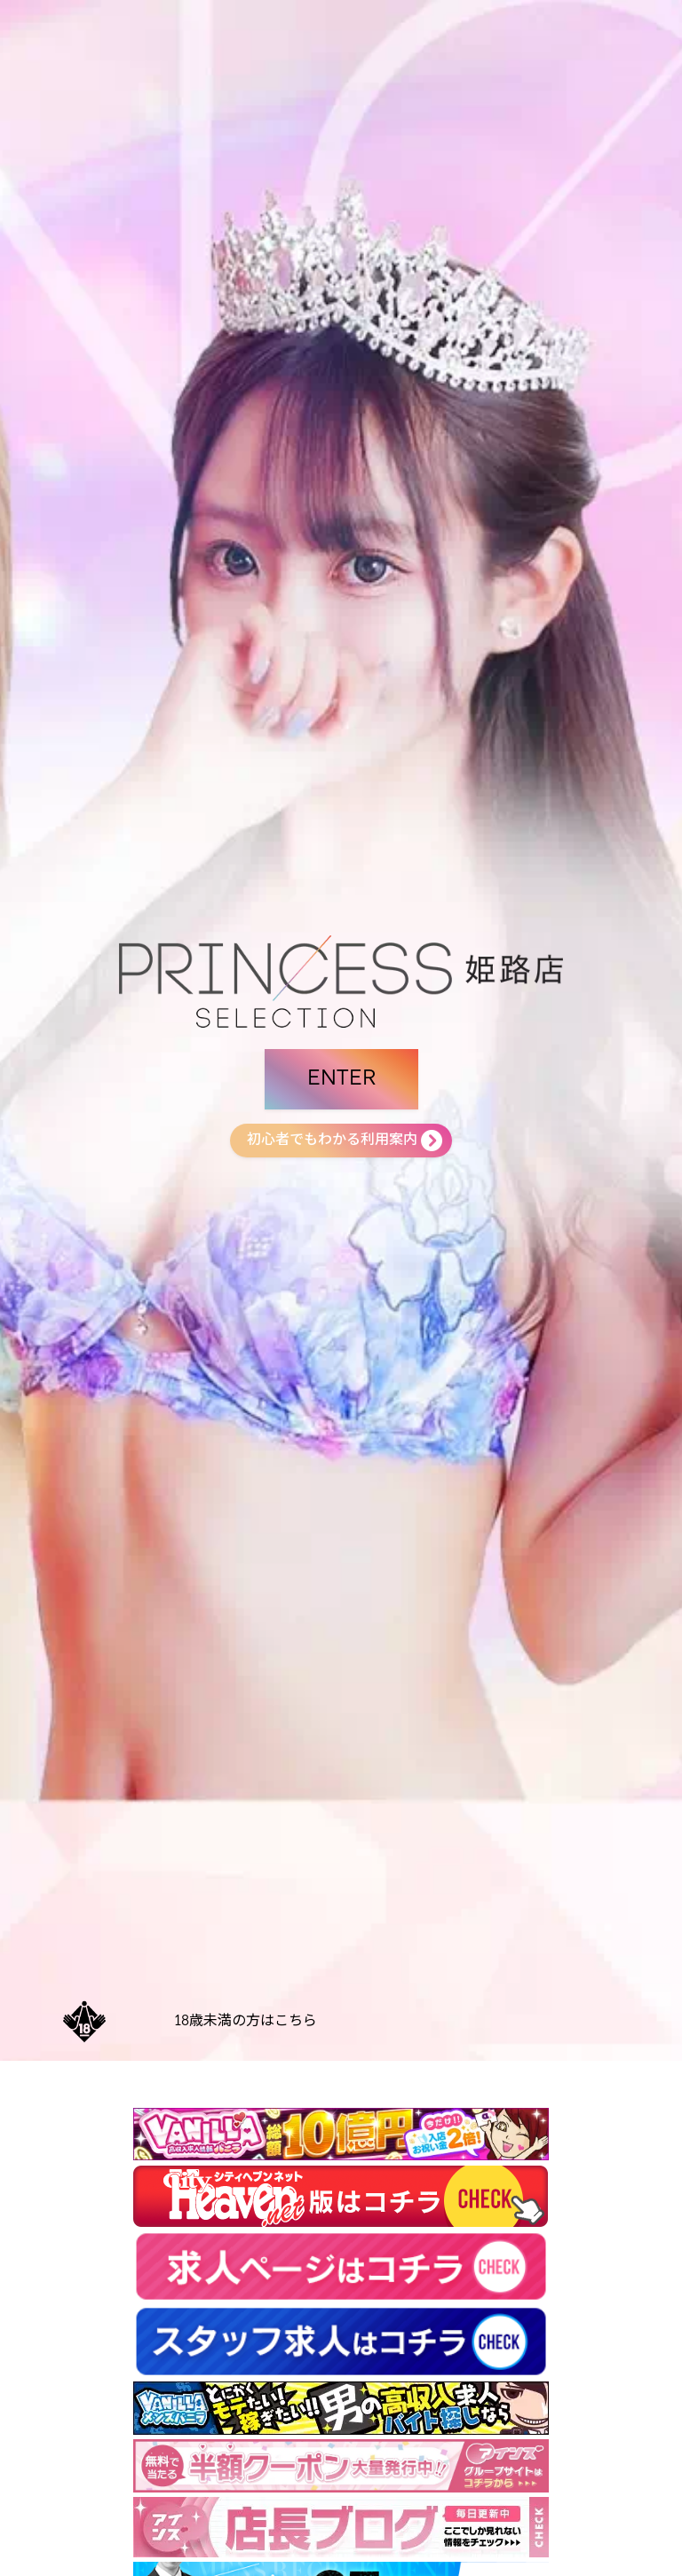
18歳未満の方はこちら (246, 2022)
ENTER (341, 1079)
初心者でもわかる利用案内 (332, 1140)
